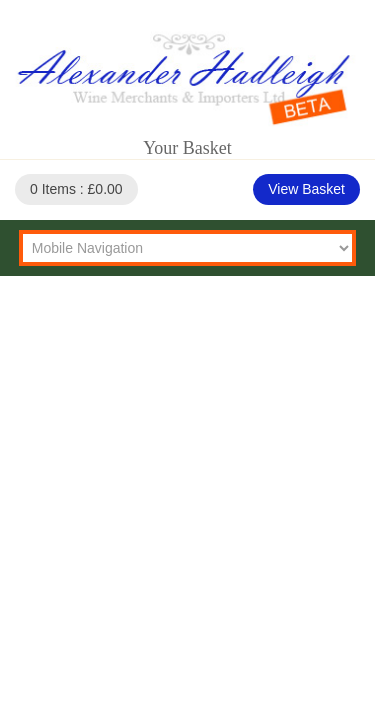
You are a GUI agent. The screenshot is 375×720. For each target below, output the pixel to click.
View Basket (306, 189)
